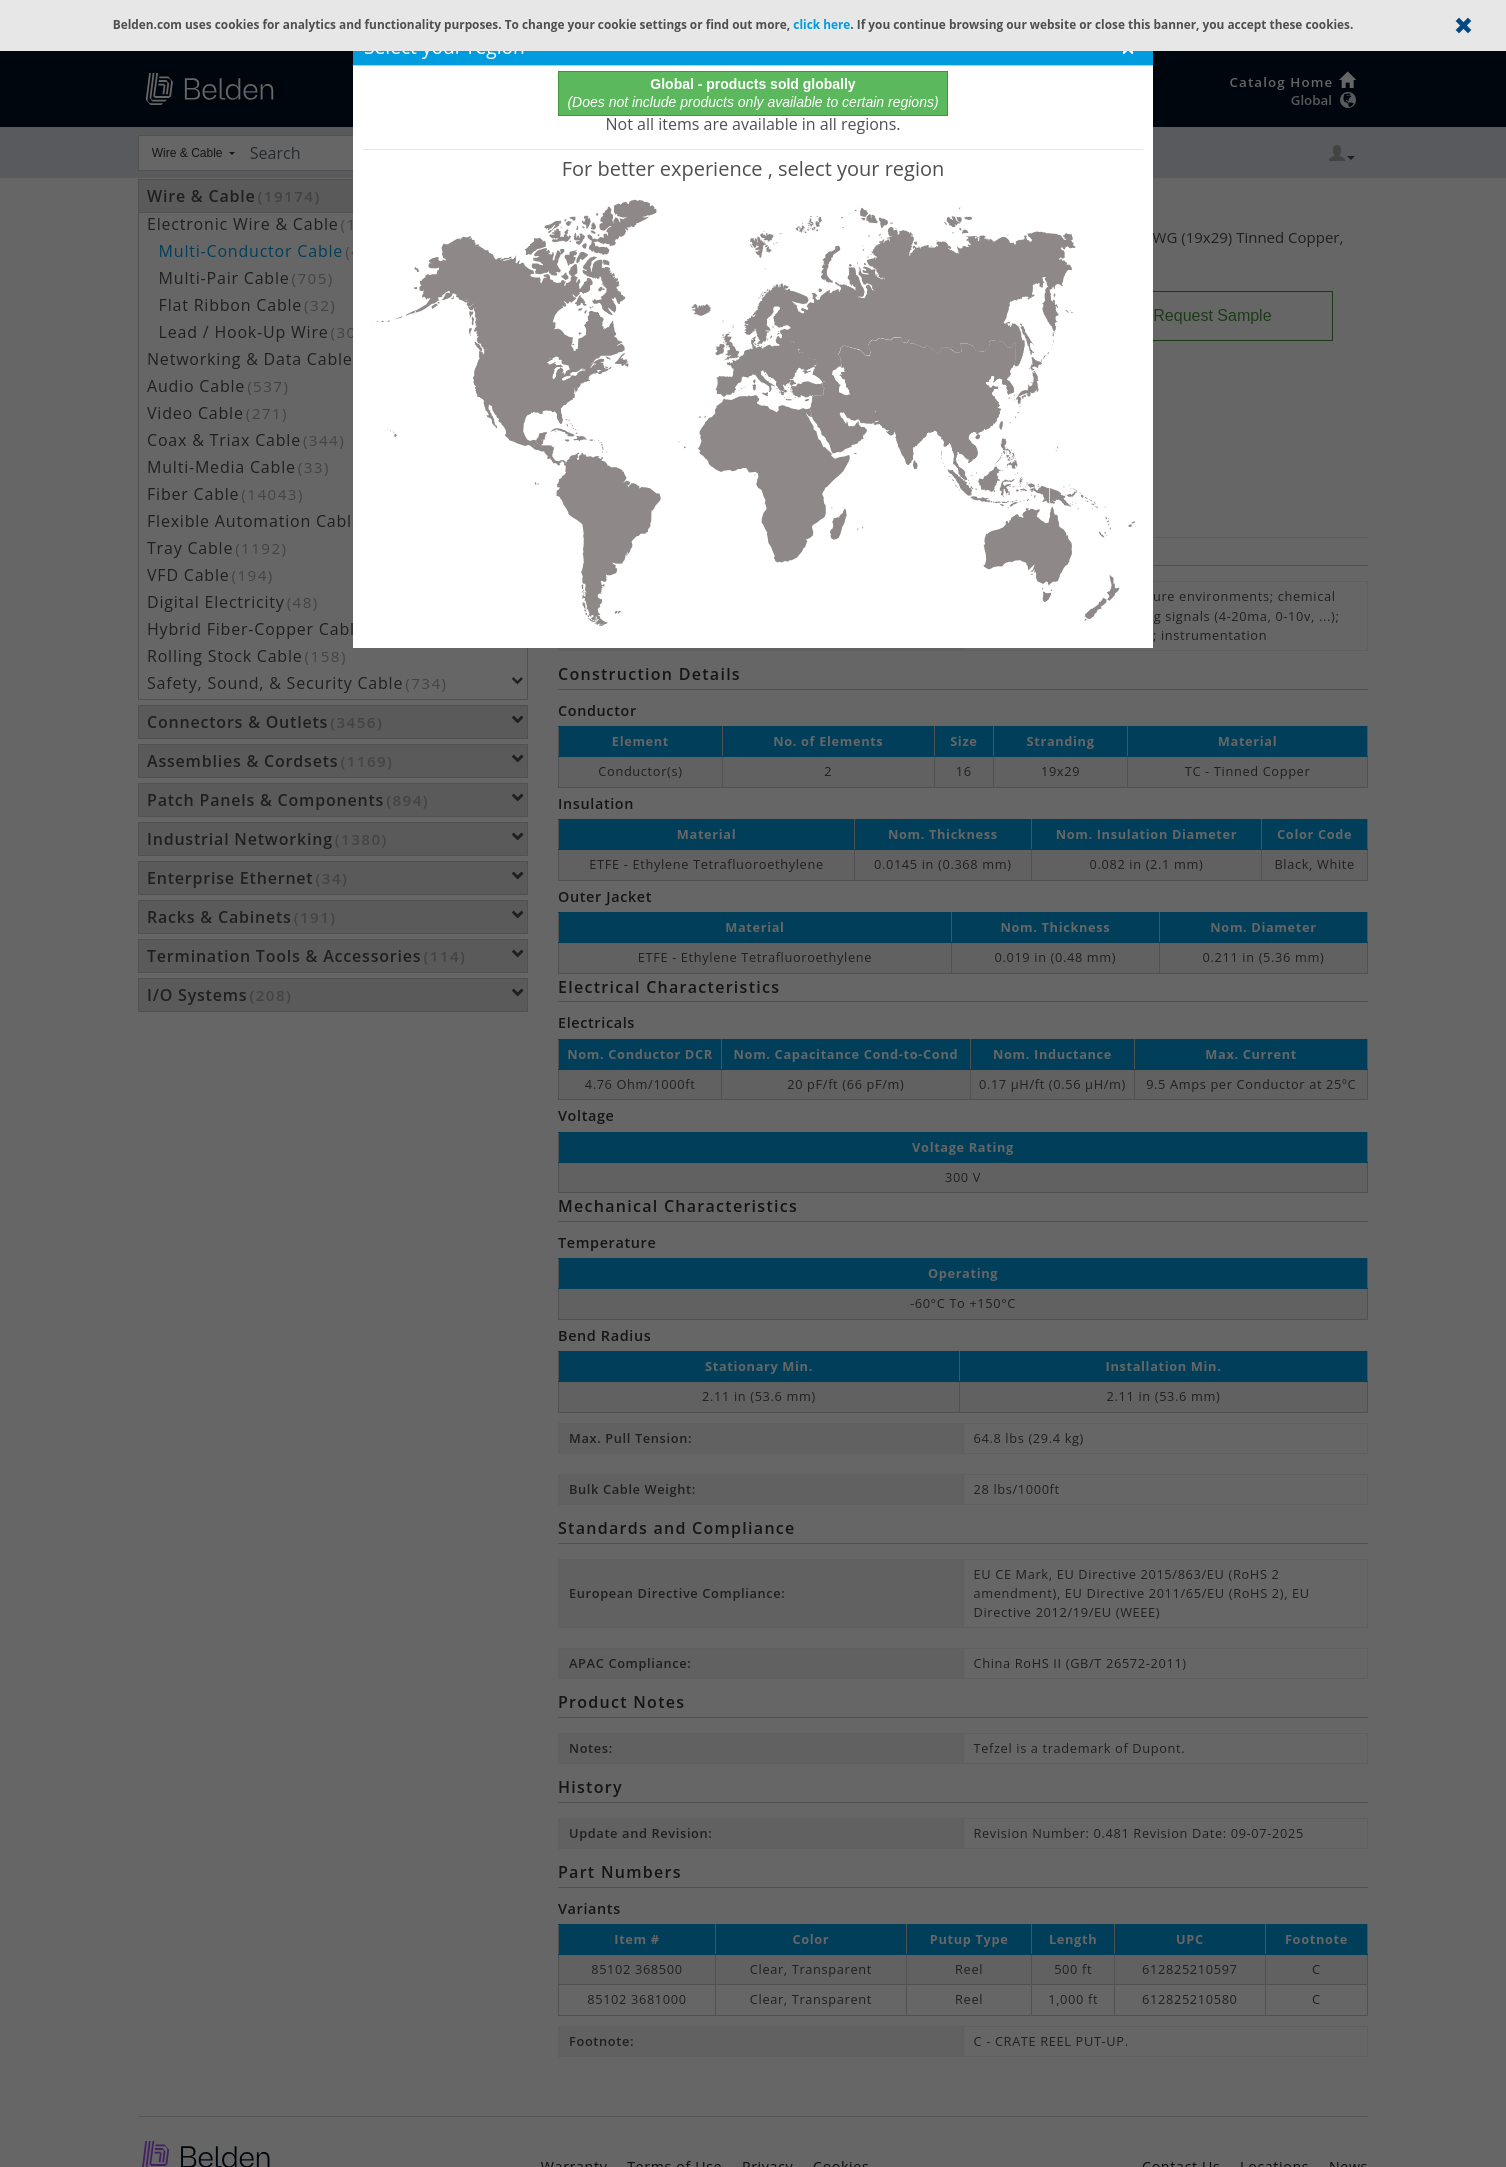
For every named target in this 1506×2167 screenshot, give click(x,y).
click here (821, 24)
